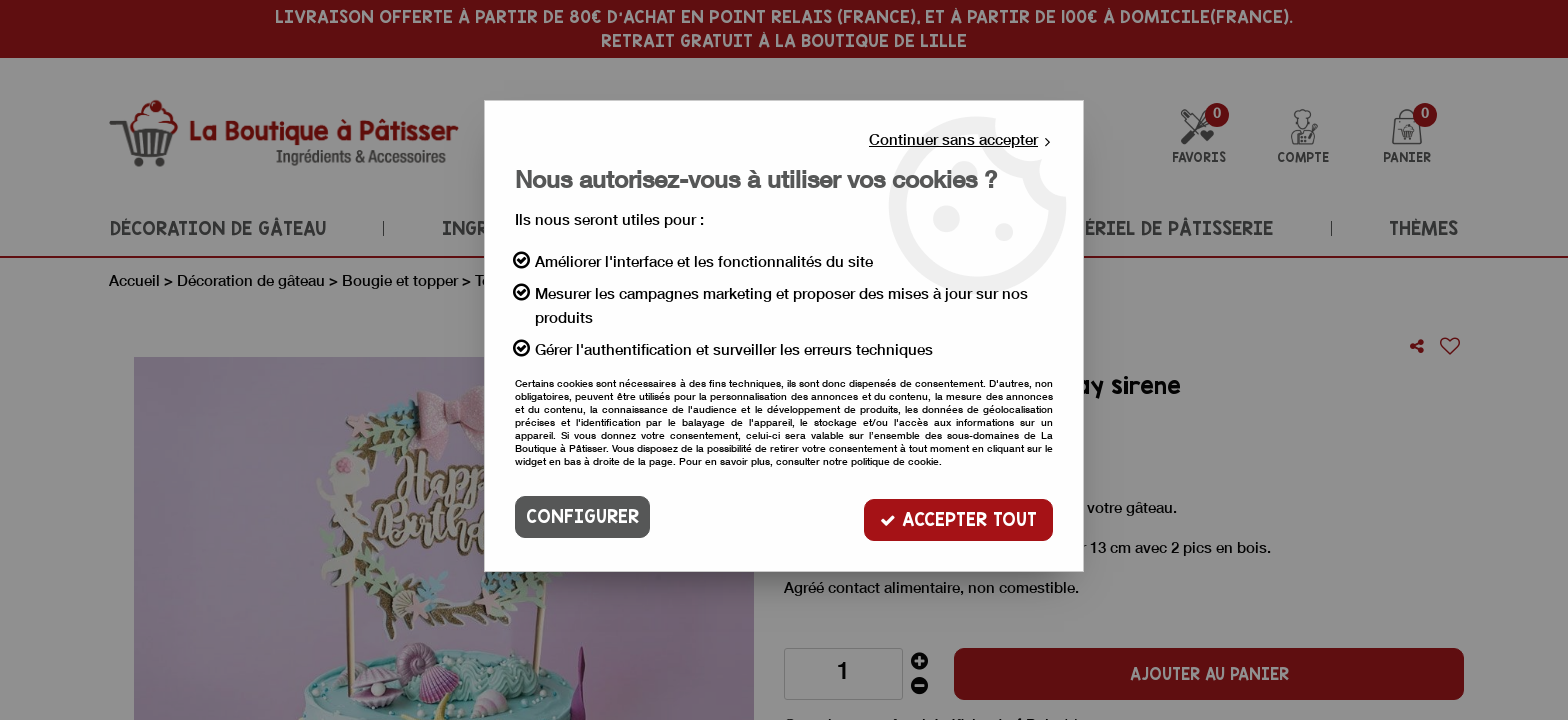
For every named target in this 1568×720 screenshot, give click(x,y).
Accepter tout (958, 516)
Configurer (582, 516)
